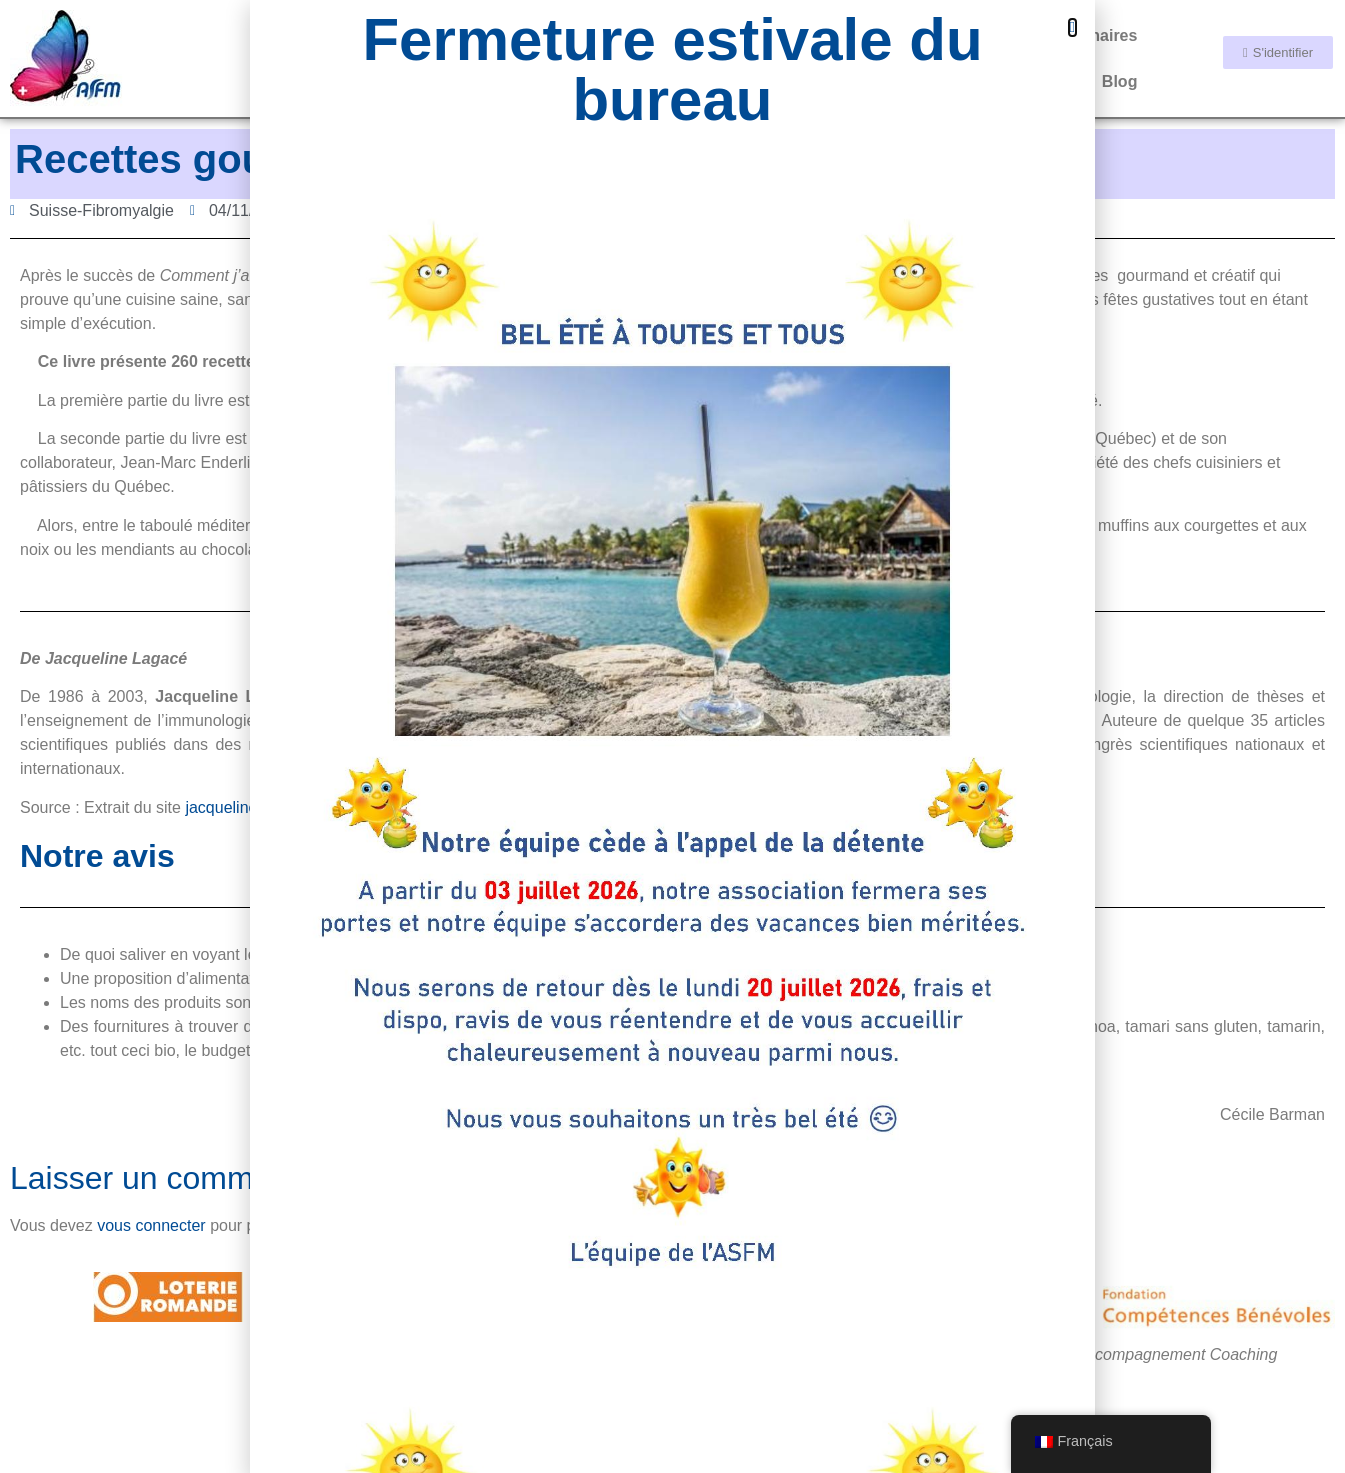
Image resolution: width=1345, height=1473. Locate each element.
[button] (1072, 27)
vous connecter (151, 1225)
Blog (1120, 81)
